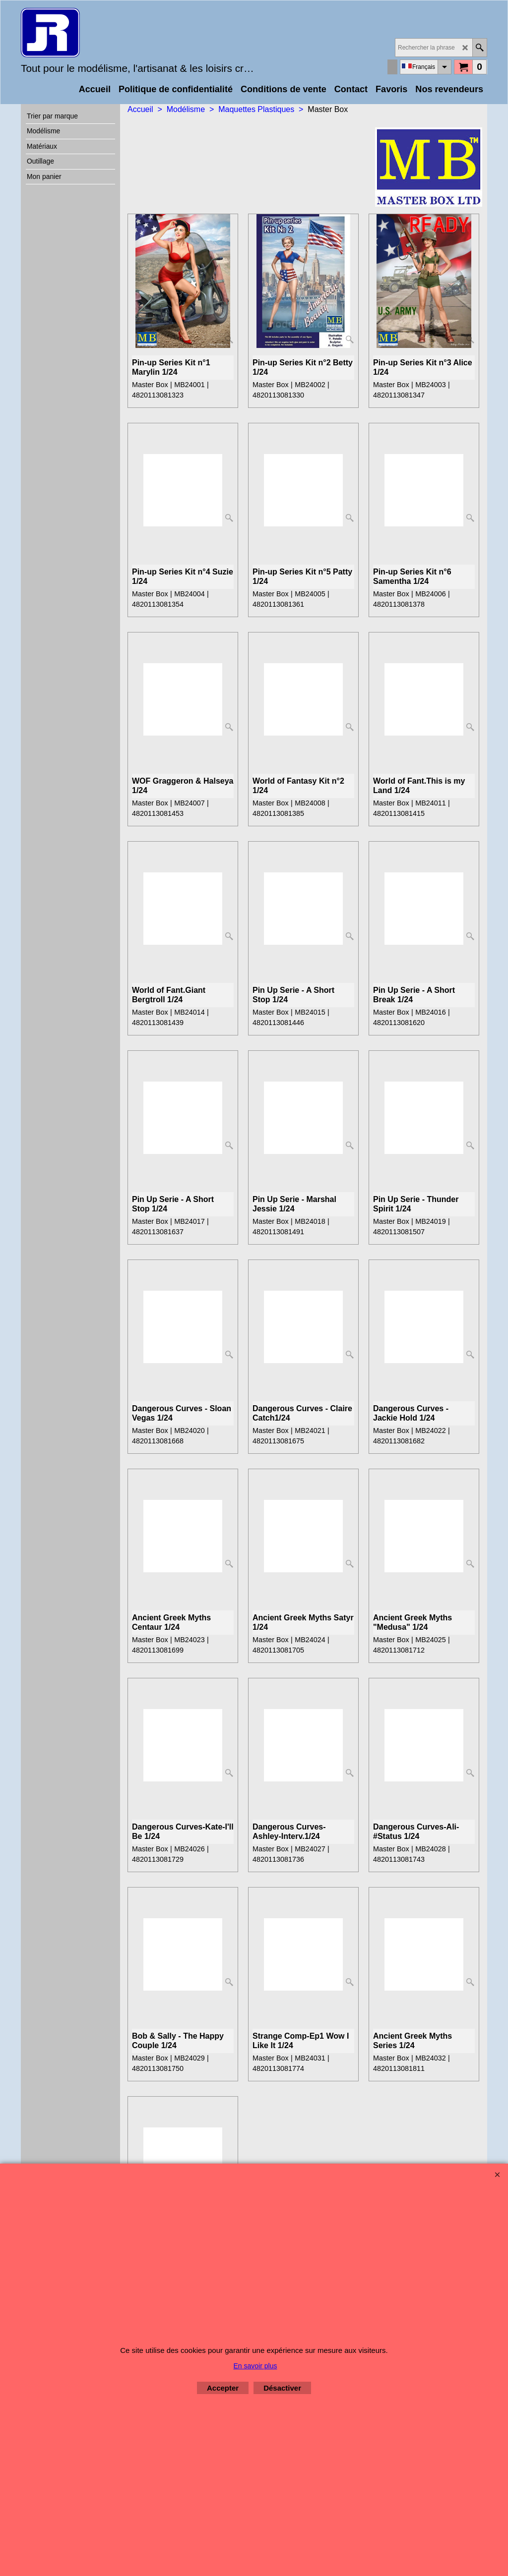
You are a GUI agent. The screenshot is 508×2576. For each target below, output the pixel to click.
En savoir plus (255, 2366)
